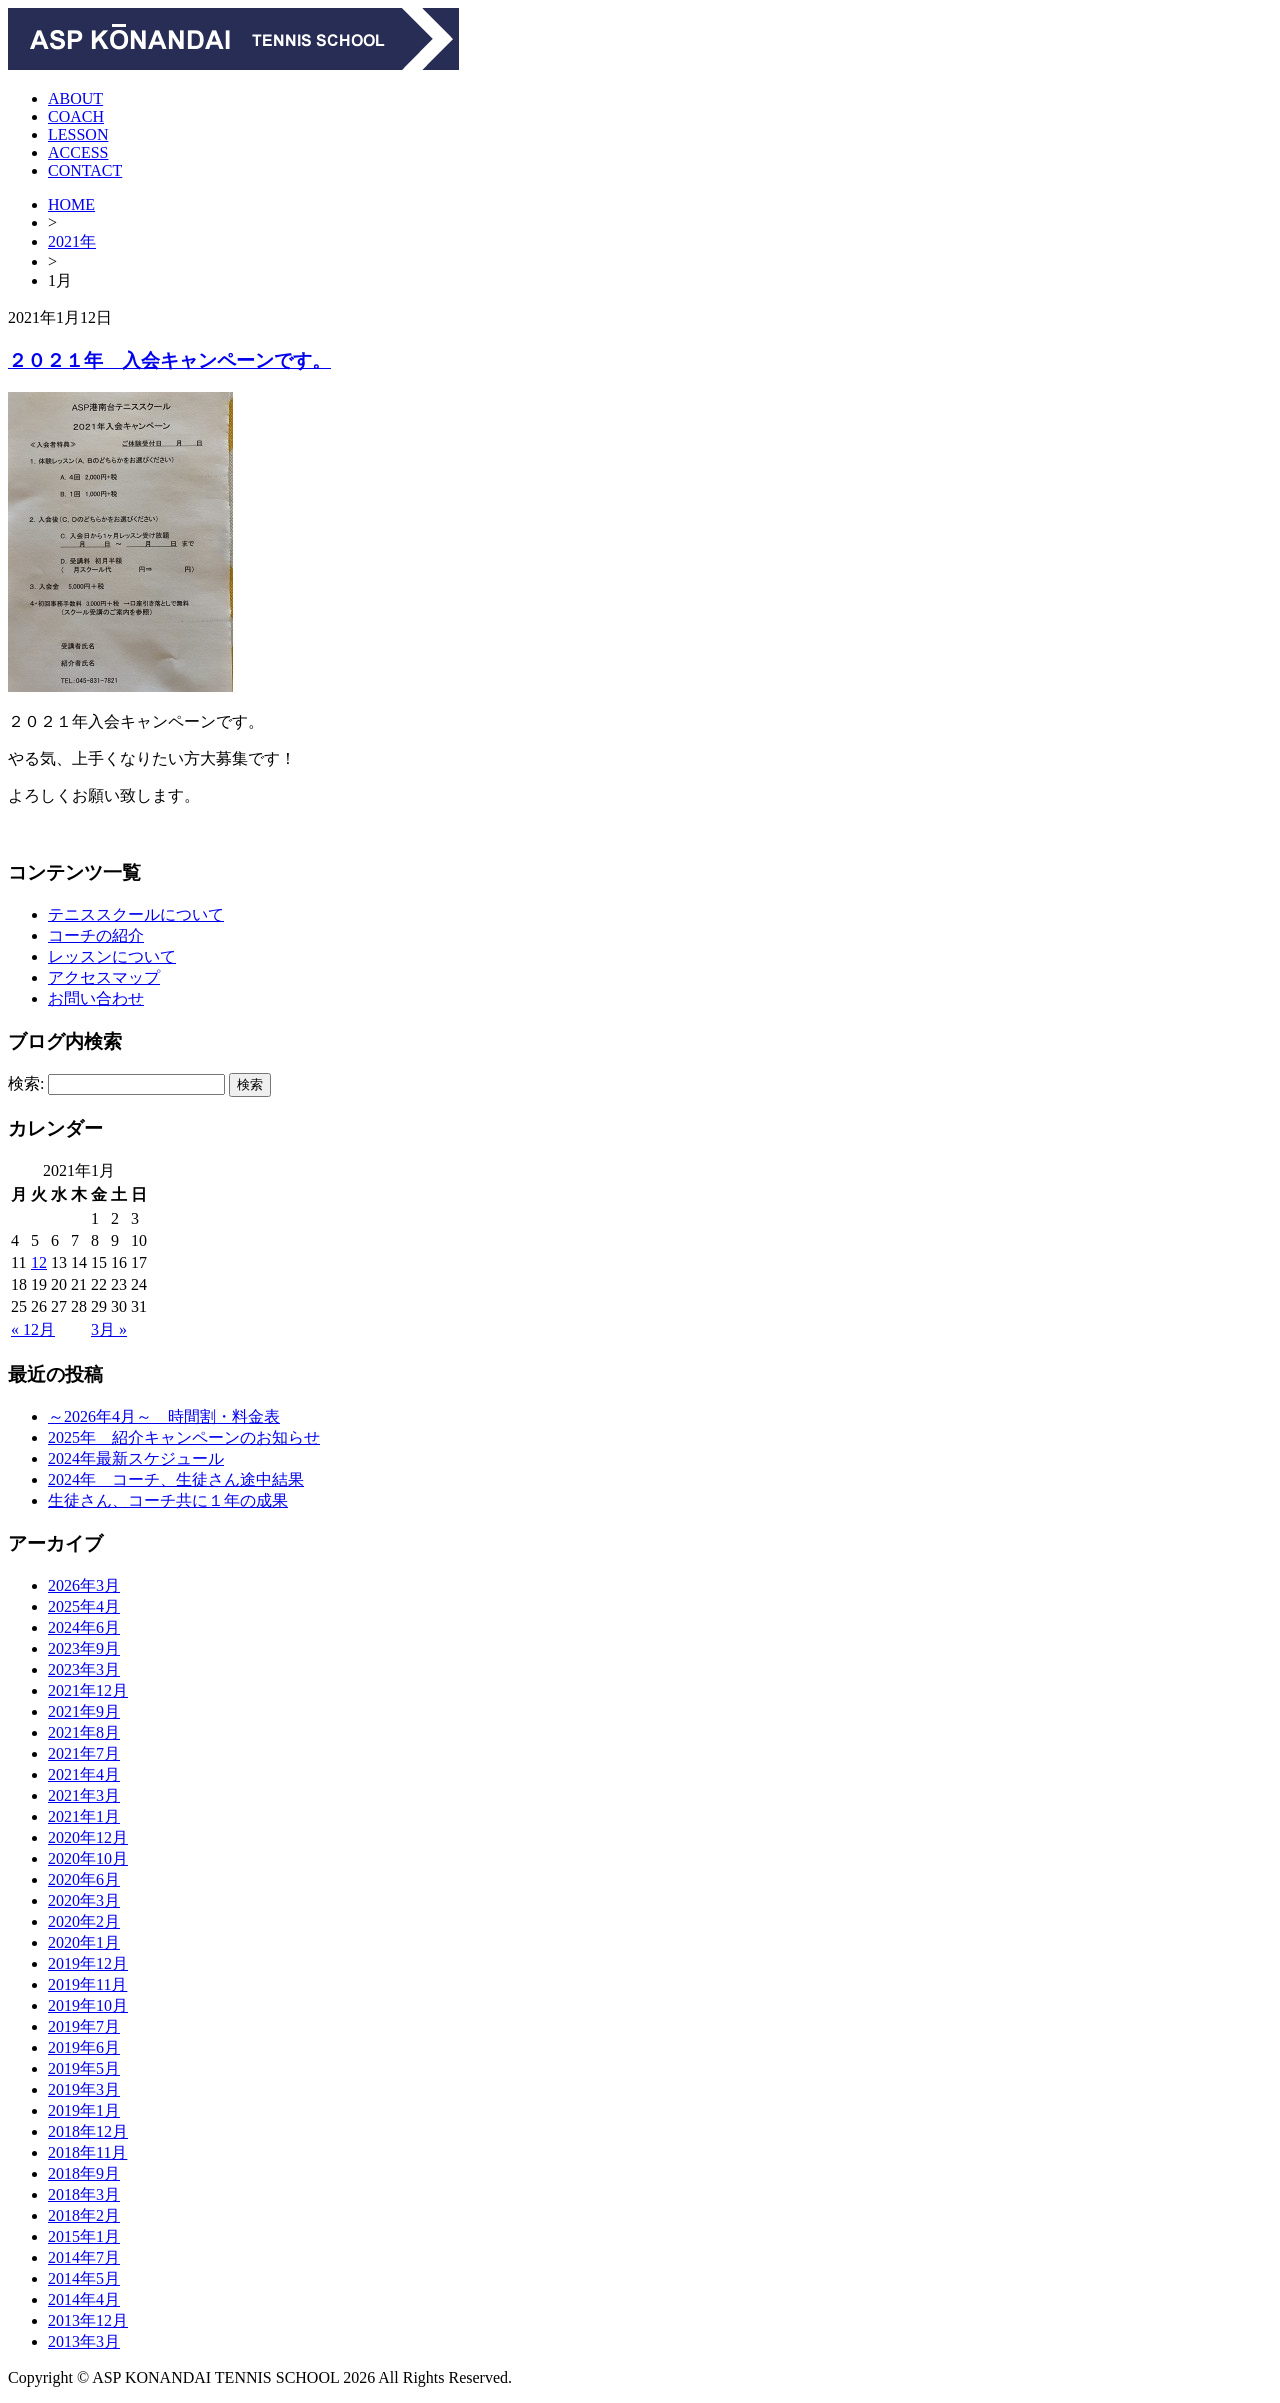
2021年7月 (84, 1753)
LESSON (78, 134)
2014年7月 (84, 2257)
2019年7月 (84, 2026)
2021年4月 (84, 1774)
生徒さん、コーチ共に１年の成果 (168, 1500)
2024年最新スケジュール (136, 1458)
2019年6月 (84, 2047)
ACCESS (78, 152)
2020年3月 (84, 1900)
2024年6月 (84, 1627)
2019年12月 (88, 1963)
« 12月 (33, 1329)
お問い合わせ (96, 998)
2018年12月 (88, 2131)
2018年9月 (84, 2173)
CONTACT (85, 170)
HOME (71, 204)
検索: (26, 1083)
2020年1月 (84, 1942)
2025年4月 (84, 1606)
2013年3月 (84, 2341)
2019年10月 (88, 2005)
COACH (76, 116)
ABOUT (75, 98)
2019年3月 (84, 2089)
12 (39, 1262)
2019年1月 (84, 2110)
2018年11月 (87, 2152)
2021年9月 (84, 1711)
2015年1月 (84, 2236)
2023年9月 (84, 1648)
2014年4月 (84, 2299)
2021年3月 (84, 1795)
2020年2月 (84, 1921)
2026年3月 (84, 1585)
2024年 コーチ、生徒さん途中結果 (176, 1479)
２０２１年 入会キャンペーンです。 (169, 360)
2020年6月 (84, 1879)
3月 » (109, 1329)
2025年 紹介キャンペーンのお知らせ (184, 1437)
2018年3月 (84, 2194)
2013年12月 (88, 2320)
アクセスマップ (104, 977)
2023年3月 (84, 1669)
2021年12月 (88, 1690)
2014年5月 (84, 2278)
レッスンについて (112, 956)
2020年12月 (88, 1837)
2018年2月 (84, 2215)
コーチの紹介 (96, 935)
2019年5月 (84, 2068)
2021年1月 (84, 1816)
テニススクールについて (136, 914)
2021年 (72, 241)
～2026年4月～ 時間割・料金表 (164, 1416)
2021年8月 (84, 1732)
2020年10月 (88, 1858)
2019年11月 (87, 1984)
